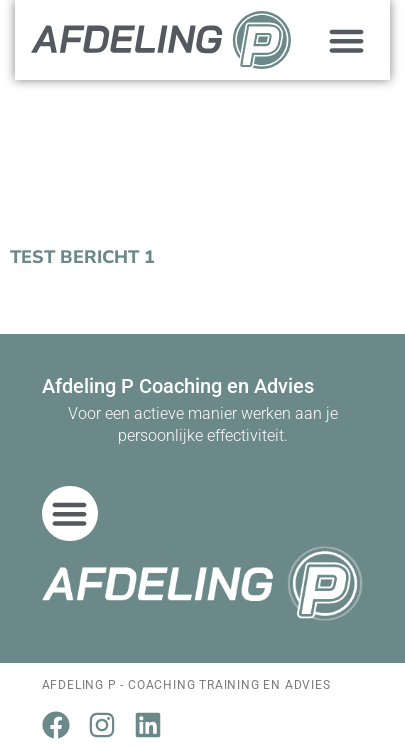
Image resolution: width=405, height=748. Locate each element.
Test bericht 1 (82, 257)
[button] (347, 40)
